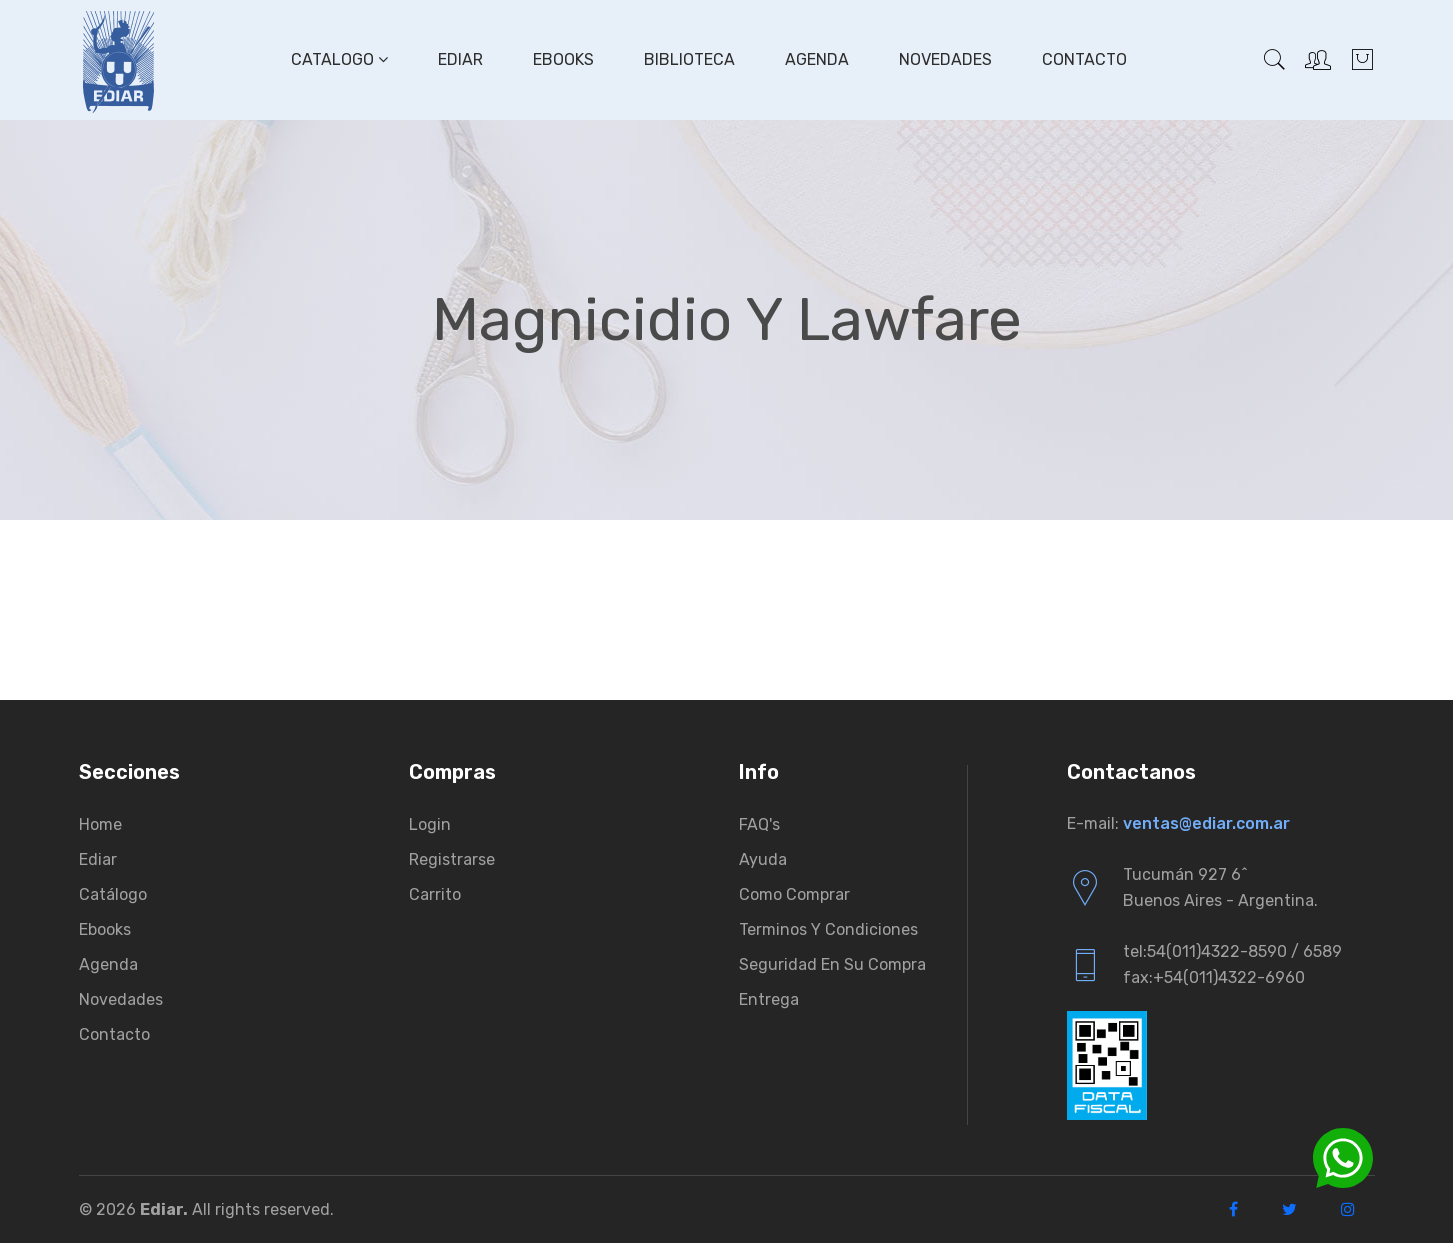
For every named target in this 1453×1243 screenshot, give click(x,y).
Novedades (945, 59)
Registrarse (452, 859)
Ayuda (763, 859)
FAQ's (759, 824)
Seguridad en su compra (832, 964)
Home (100, 824)
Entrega (769, 999)
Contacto (1084, 59)
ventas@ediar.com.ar (1206, 823)
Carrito (435, 894)
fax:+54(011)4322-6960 (1214, 977)
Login (430, 824)
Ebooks (563, 59)
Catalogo (339, 59)
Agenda (817, 59)
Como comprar (794, 894)
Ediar (460, 59)
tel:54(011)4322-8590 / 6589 (1232, 951)
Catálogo (113, 894)
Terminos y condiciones (828, 929)
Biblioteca (689, 59)
